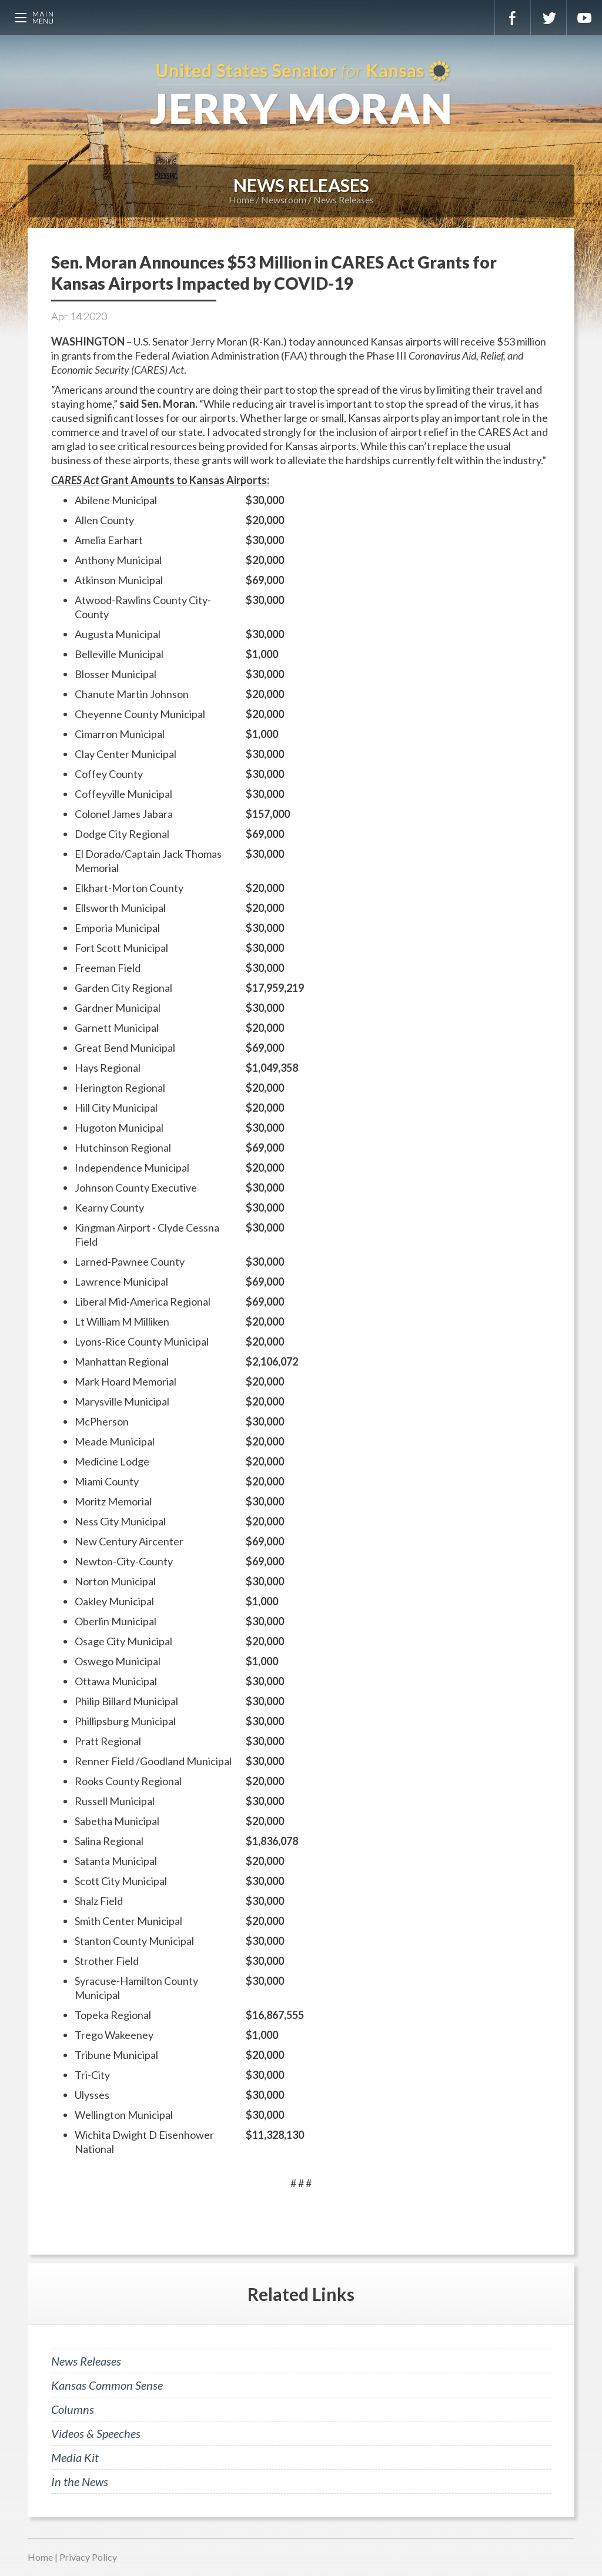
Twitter (548, 17)
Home (241, 199)
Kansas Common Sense (107, 2385)
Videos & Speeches (96, 2433)
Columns (72, 2409)
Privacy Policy (88, 2556)
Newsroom (283, 199)
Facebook (512, 17)
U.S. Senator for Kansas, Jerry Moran (301, 94)
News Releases (343, 199)
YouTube (584, 17)
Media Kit (75, 2457)
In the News (79, 2481)
